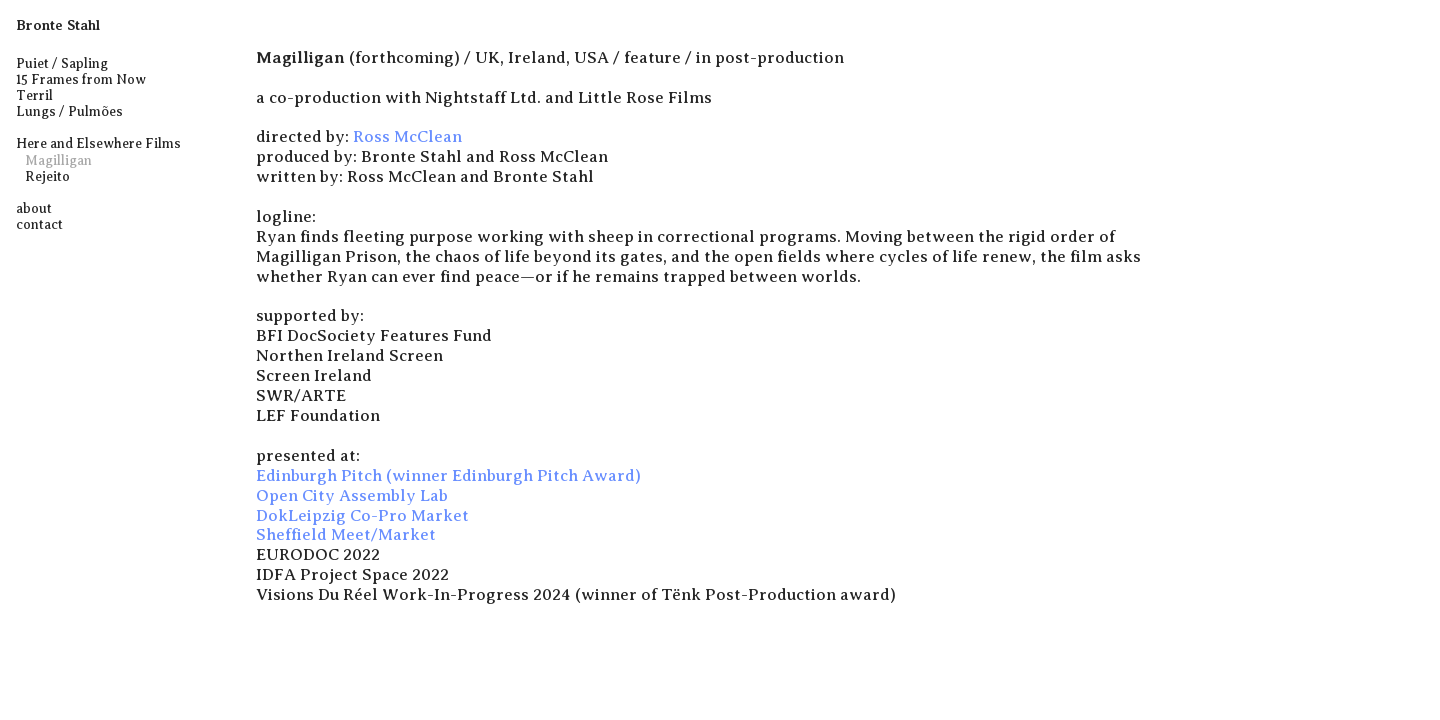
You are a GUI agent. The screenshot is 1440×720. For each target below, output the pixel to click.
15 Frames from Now (81, 79)
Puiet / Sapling (62, 63)
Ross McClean (407, 136)
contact (39, 224)
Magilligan (58, 160)
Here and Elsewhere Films (98, 143)
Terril (34, 95)
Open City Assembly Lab (352, 495)
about (34, 208)
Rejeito (46, 176)
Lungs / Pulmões (69, 111)
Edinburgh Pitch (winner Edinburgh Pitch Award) (448, 475)
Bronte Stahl (58, 25)
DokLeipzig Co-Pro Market (362, 515)
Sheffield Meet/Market (346, 534)
